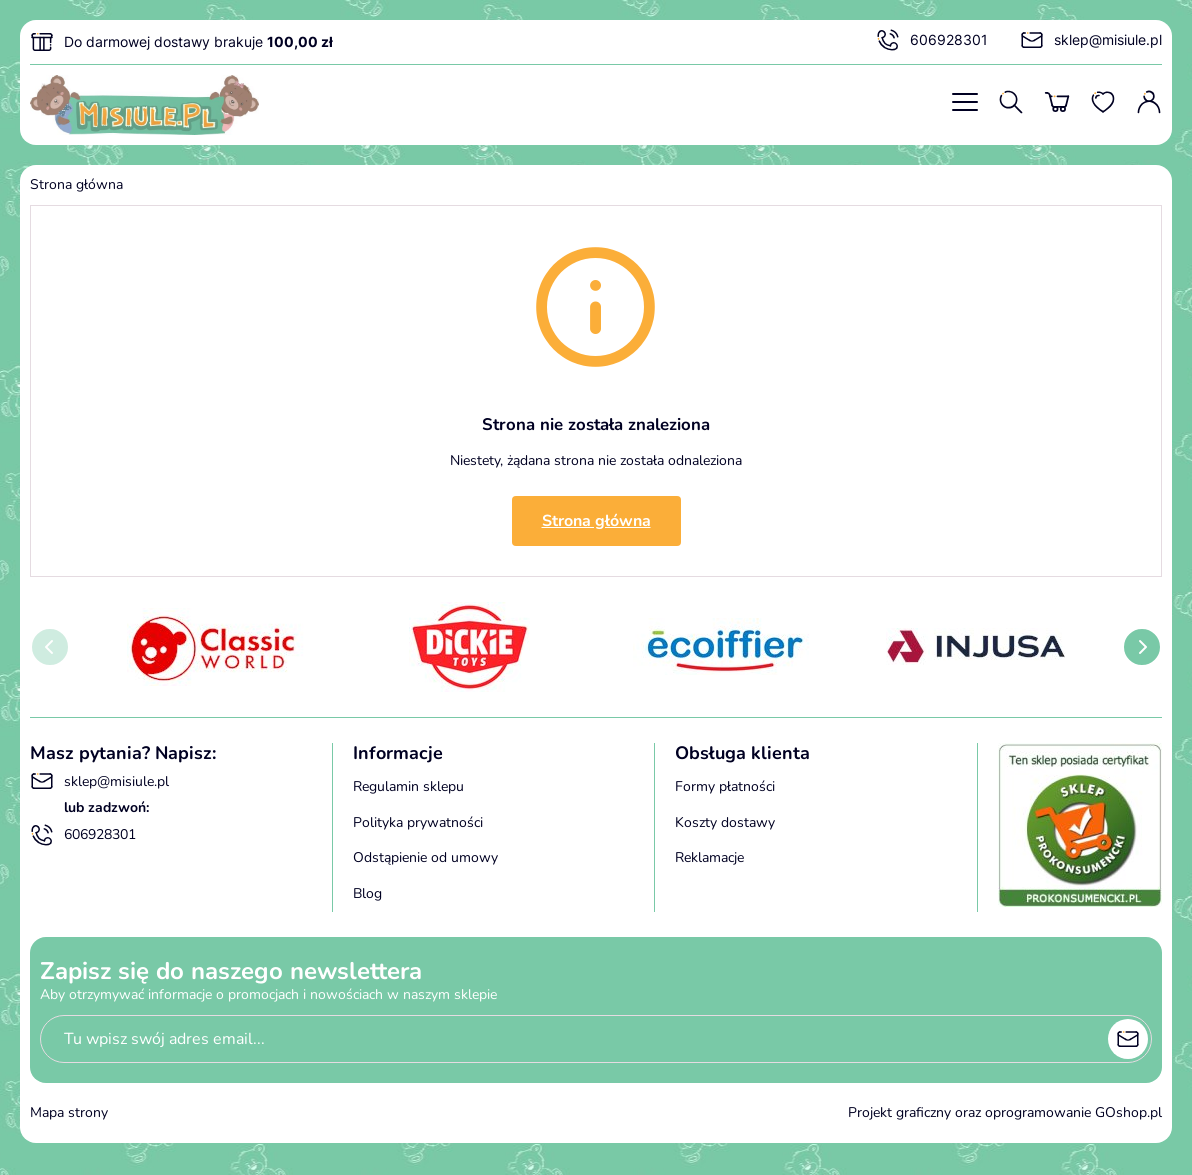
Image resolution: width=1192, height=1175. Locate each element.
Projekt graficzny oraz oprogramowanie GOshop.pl (1005, 1112)
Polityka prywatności (418, 822)
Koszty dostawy (725, 822)
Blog (367, 893)
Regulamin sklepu (408, 786)
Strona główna (76, 184)
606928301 (932, 40)
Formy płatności (725, 786)
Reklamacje (709, 857)
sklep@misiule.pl (1091, 40)
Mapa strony (69, 1112)
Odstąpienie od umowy (425, 857)
